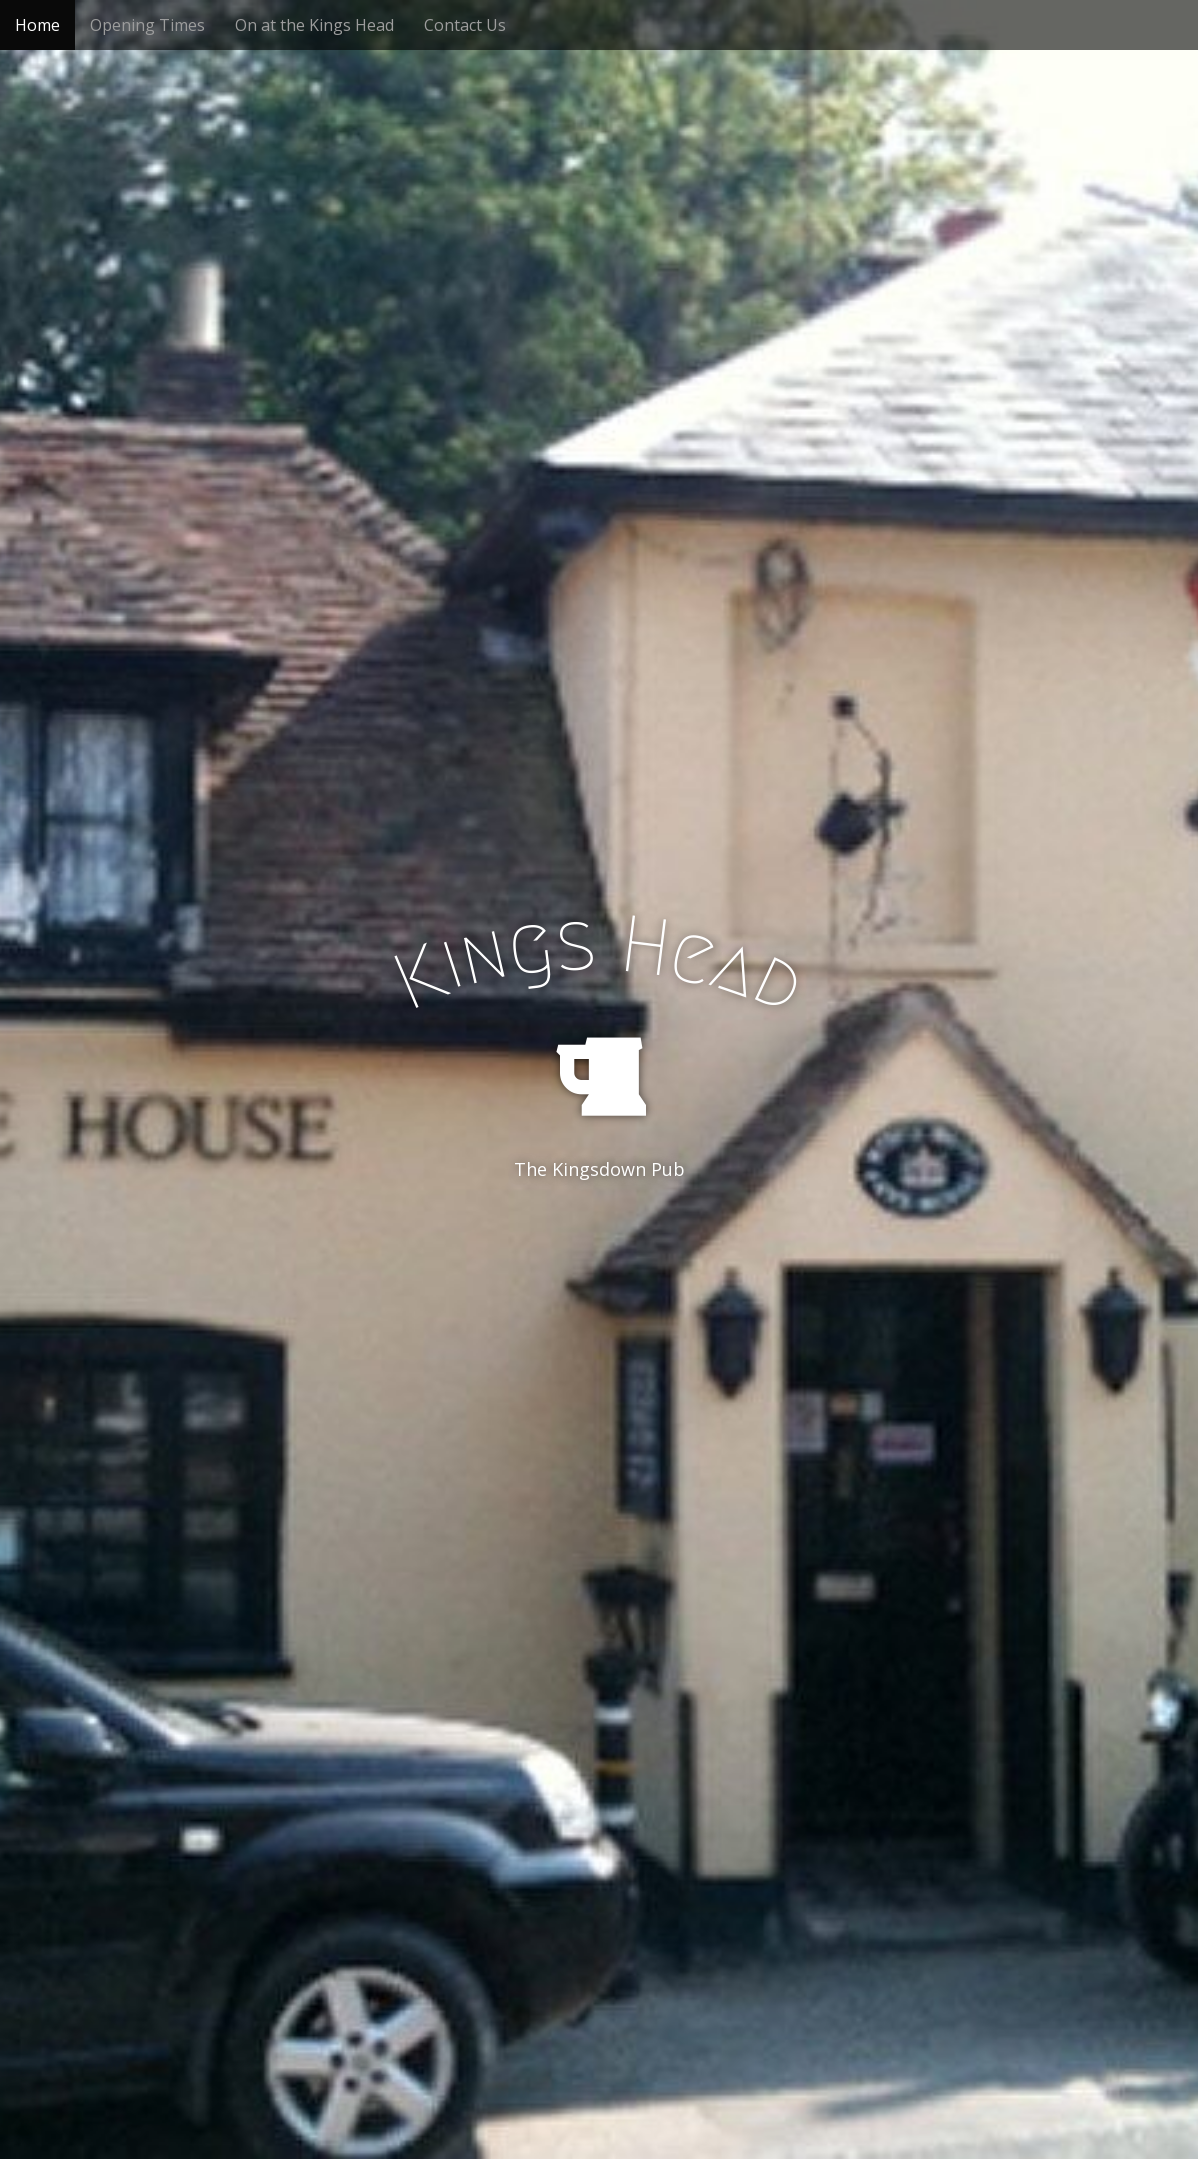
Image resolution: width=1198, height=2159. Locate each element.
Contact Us (465, 25)
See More (599, 1251)
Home (37, 25)
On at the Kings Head (314, 25)
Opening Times (147, 25)
